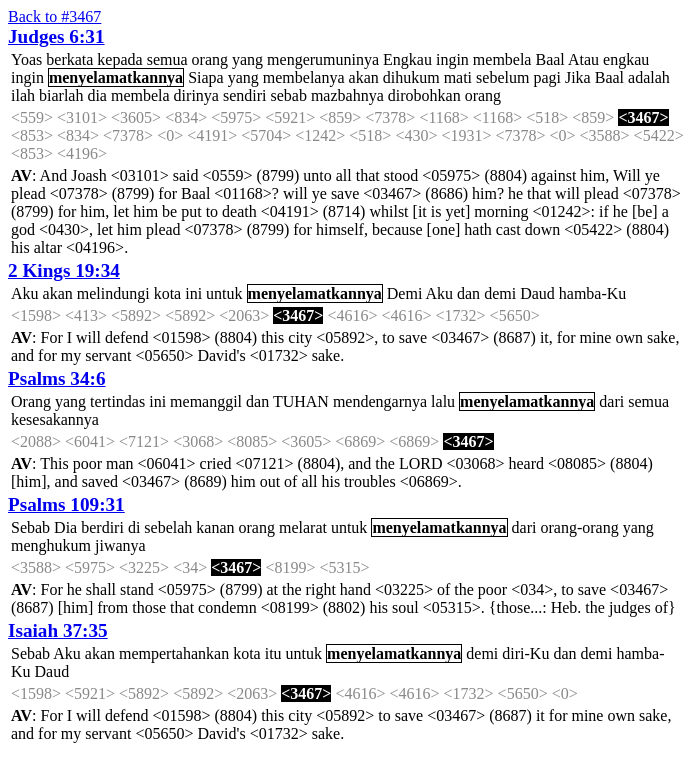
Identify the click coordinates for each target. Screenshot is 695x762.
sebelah (168, 527)
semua (167, 59)
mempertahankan (174, 653)
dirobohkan (424, 95)
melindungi (113, 293)
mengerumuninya (323, 59)
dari (611, 401)
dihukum (411, 77)
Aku (25, 293)
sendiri (245, 95)
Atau (583, 59)
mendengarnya (380, 401)
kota (168, 293)
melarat (303, 527)
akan (364, 77)
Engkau (407, 59)
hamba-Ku (593, 293)
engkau (626, 59)
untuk (224, 293)
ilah (23, 95)
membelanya (304, 77)
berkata (69, 59)
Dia (65, 527)
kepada (119, 59)
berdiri (102, 527)
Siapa (206, 77)
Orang (31, 401)
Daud (537, 293)
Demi (405, 293)
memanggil (206, 401)
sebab (288, 95)
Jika (578, 77)
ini (193, 293)
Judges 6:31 (56, 36)
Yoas (26, 59)
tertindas (117, 401)
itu (273, 653)
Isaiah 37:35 (58, 630)
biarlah (61, 95)
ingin (452, 59)
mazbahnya (347, 95)
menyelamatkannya (116, 77)
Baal (549, 59)
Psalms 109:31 (66, 504)
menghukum (51, 545)
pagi (547, 77)
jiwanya (120, 545)
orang (210, 59)
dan (468, 293)
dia (97, 95)
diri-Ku (525, 653)
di (134, 527)
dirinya (196, 95)
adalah (649, 77)
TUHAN (301, 401)
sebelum (502, 77)
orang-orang (579, 527)
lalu (443, 401)
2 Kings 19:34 (64, 270)
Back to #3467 (54, 16)
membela (502, 59)
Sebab (30, 527)
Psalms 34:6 (57, 378)
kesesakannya (55, 419)
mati (458, 77)
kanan (215, 527)
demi (500, 293)
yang (247, 59)
